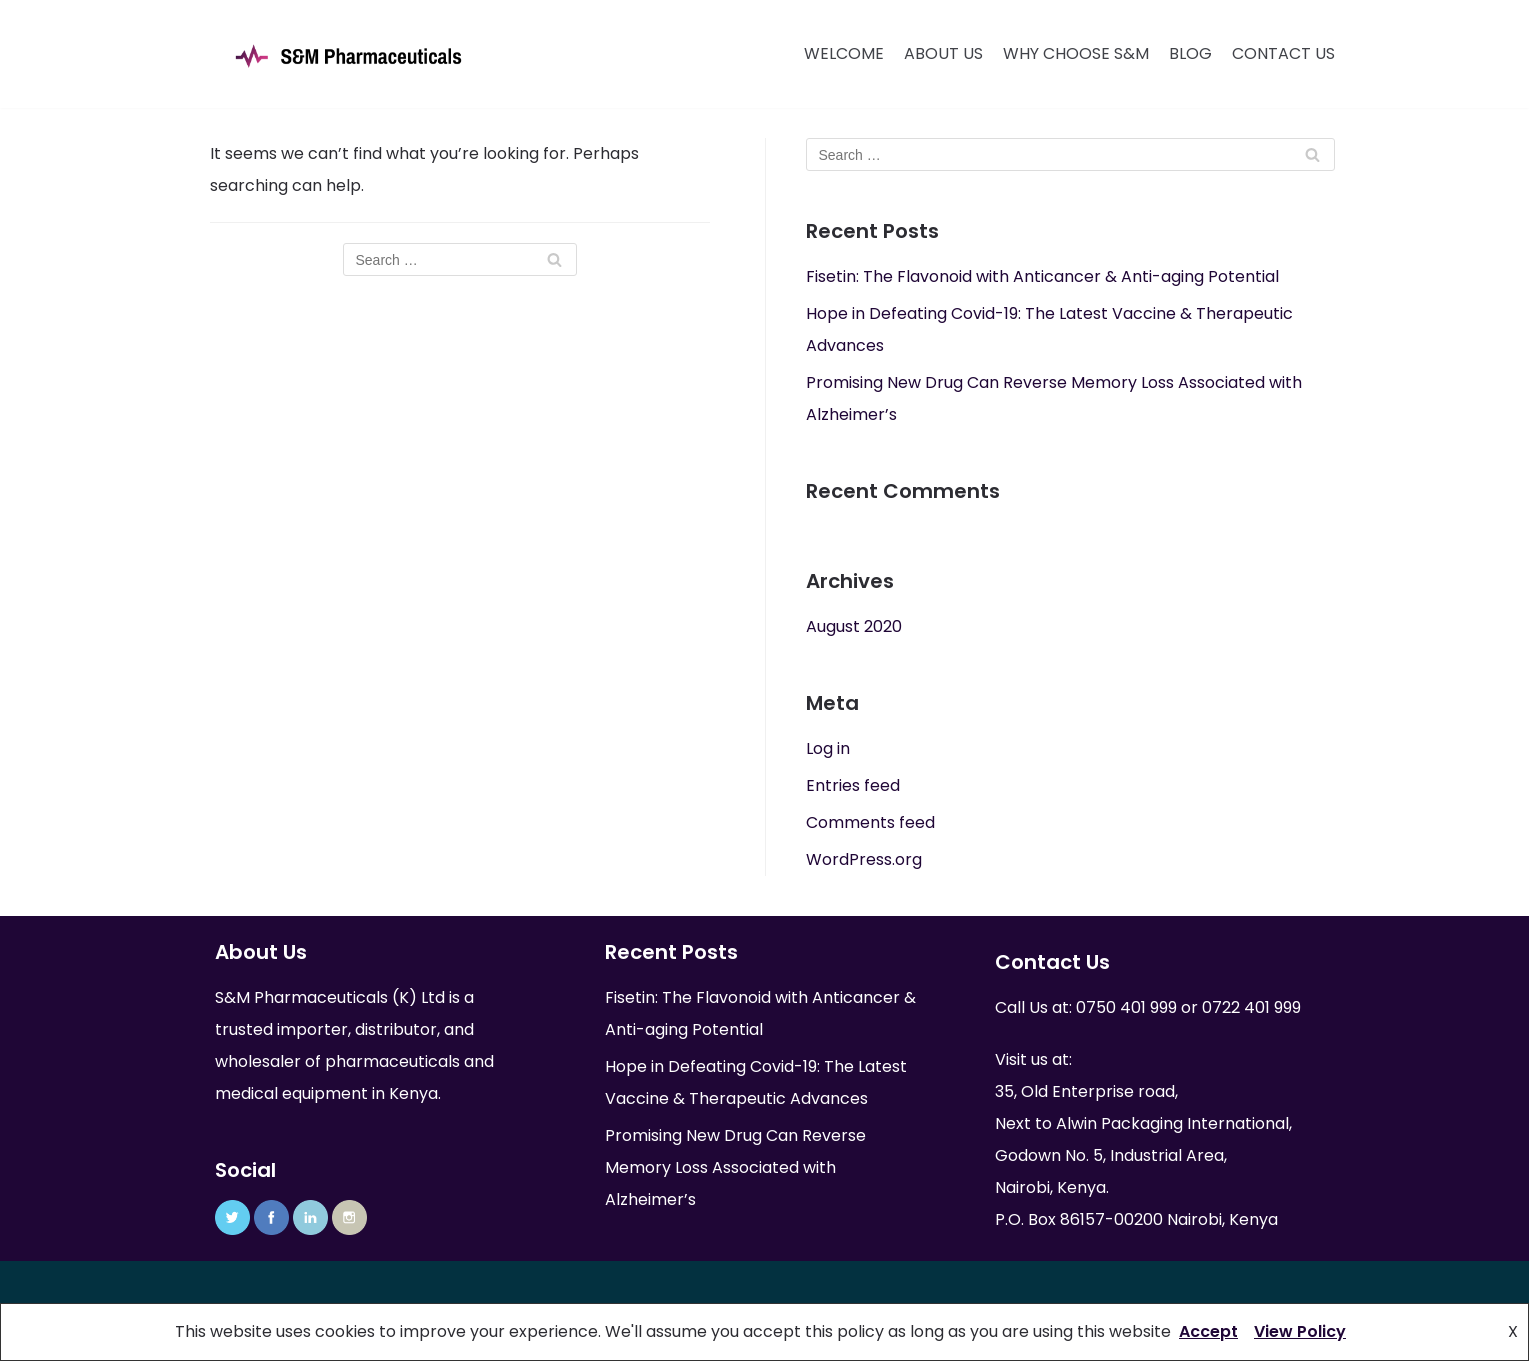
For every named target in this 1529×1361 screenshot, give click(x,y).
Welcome (844, 53)
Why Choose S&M (1076, 53)
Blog (1190, 53)
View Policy (1300, 1331)
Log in (828, 748)
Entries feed (853, 785)
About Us (943, 53)
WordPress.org (864, 859)
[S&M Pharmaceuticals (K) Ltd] (348, 56)
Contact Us (1283, 53)
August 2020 (854, 626)
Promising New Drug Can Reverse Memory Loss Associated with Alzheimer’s (735, 1167)
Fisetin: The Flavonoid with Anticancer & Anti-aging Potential (1042, 276)
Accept (1208, 1331)
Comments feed (870, 822)
